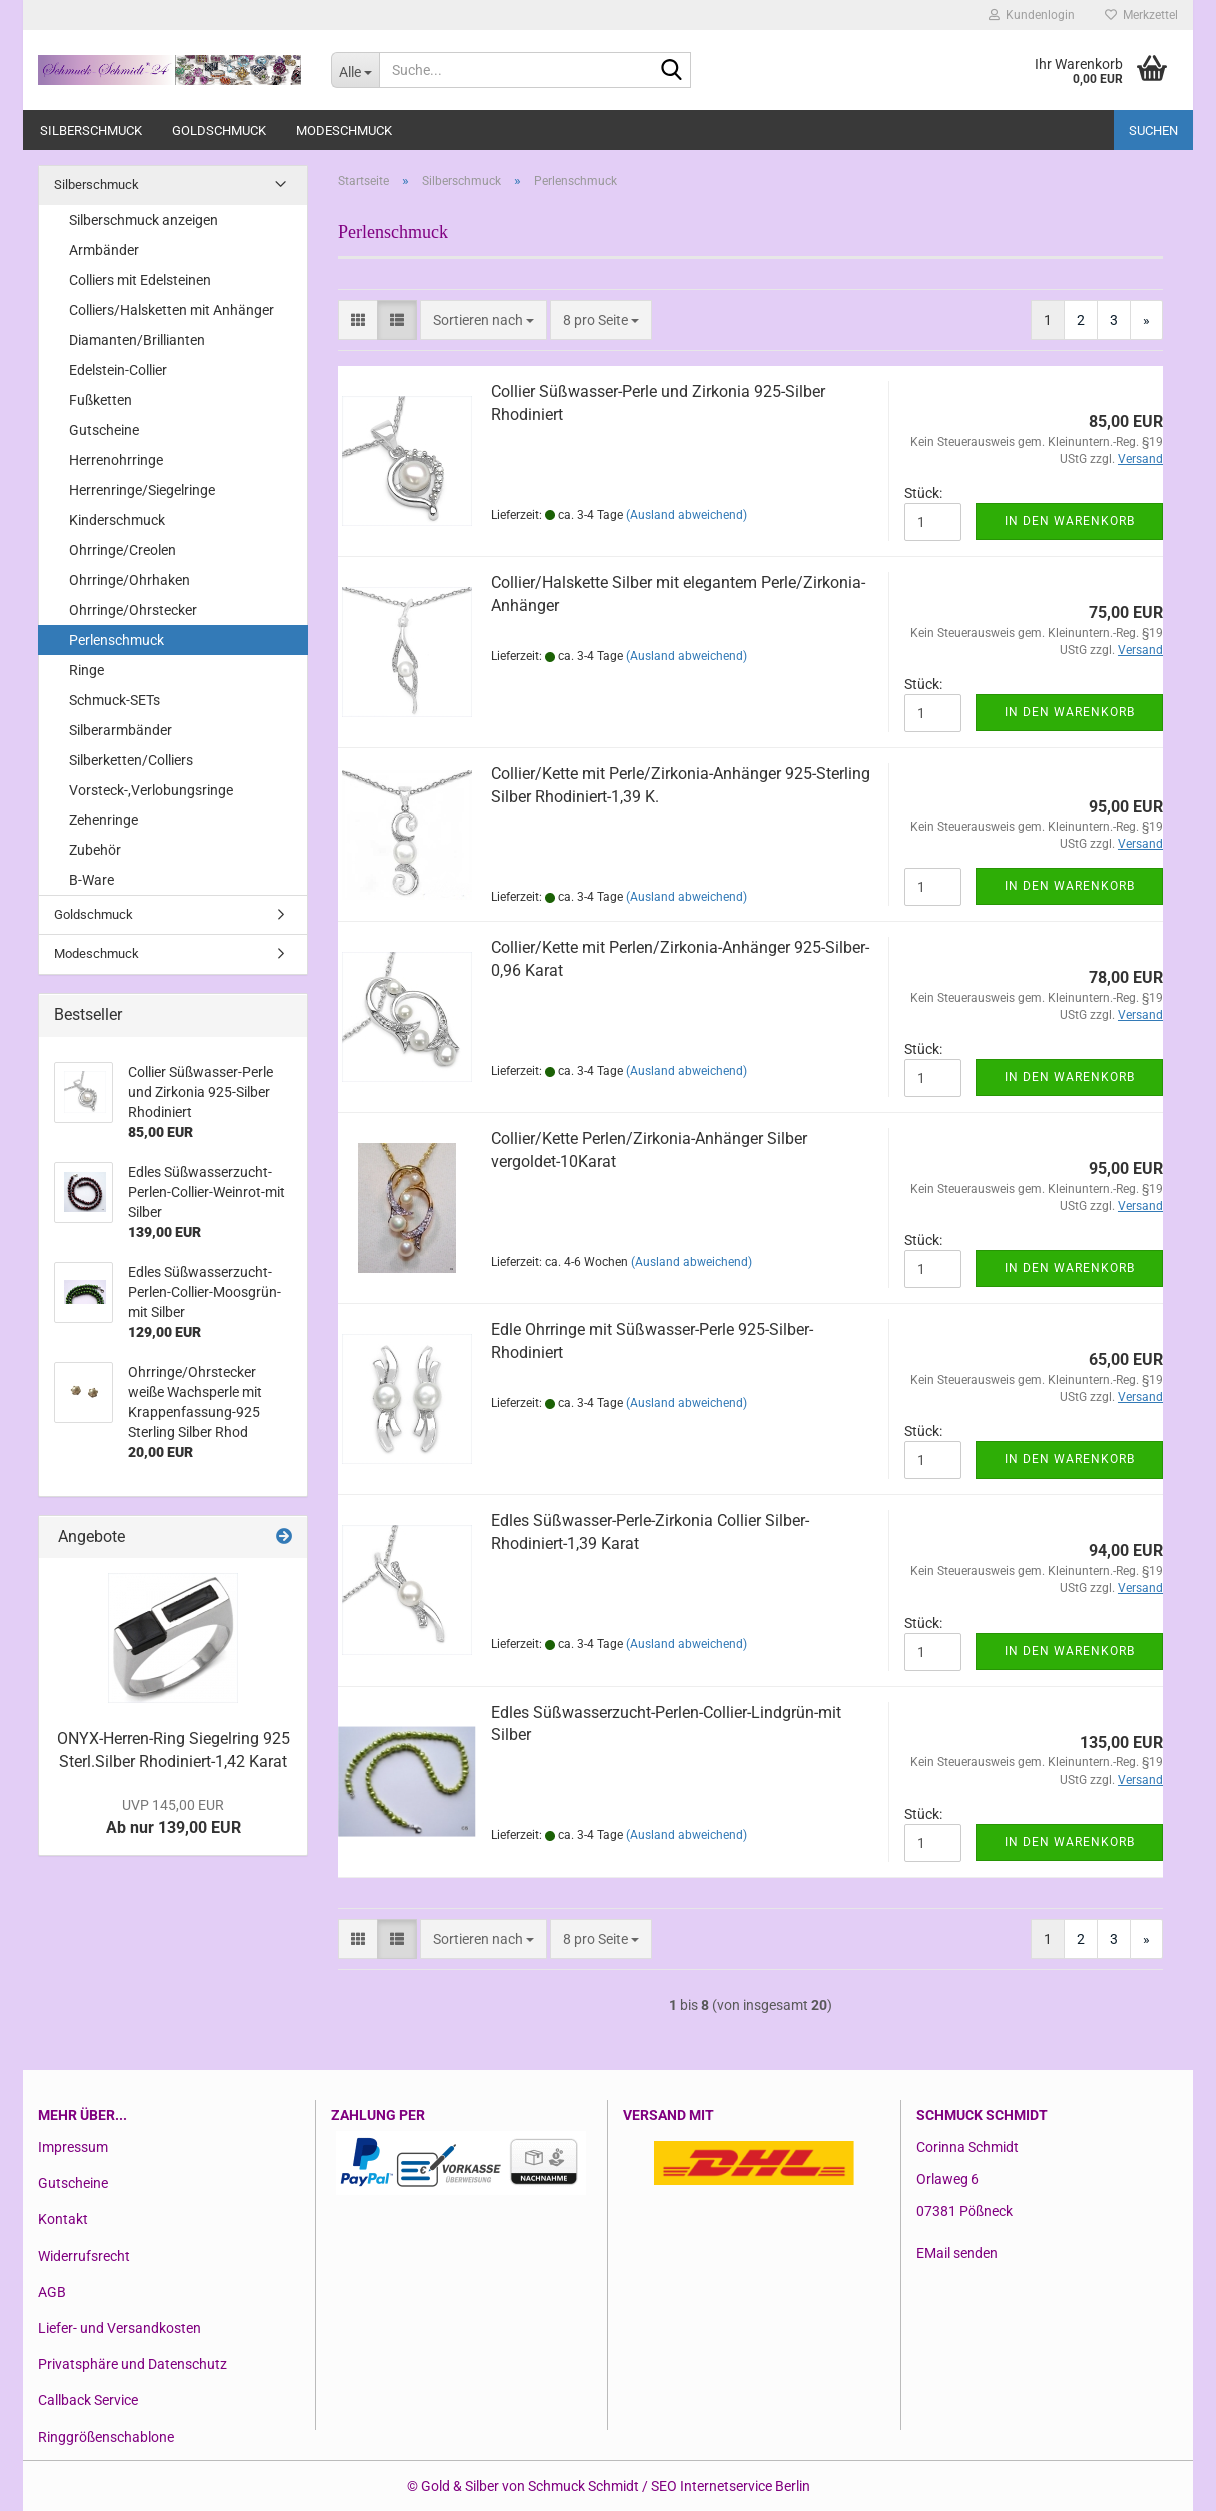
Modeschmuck (344, 130)
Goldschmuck (219, 130)
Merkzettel (1141, 15)
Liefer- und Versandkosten (119, 2328)
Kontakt (63, 2219)
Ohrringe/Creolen (122, 550)
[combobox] (483, 320)
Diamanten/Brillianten (137, 340)
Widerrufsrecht (84, 2256)
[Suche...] (355, 70)
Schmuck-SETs (114, 700)
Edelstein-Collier (118, 370)
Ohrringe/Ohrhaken (129, 580)
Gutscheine (104, 430)
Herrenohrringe (116, 460)
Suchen (1153, 130)
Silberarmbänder (120, 730)
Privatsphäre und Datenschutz (132, 2364)
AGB (52, 2292)
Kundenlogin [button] (1032, 15)
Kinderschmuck (117, 520)
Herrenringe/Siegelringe (142, 490)
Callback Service (88, 2400)
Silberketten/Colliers (131, 760)
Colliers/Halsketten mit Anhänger (171, 310)
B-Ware (91, 880)
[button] (358, 320)
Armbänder (104, 250)
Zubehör (95, 850)
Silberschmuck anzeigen (143, 220)
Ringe (86, 670)
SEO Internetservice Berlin (730, 2486)
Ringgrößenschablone (106, 2437)
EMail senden (957, 2253)
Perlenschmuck (116, 640)
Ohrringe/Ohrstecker (133, 610)
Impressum (73, 2147)
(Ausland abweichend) (686, 515)
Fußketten (100, 400)
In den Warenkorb (1070, 521)
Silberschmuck (91, 130)
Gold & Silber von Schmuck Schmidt (530, 2486)
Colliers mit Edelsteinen (140, 280)
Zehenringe (103, 820)
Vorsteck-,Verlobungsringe (151, 790)
